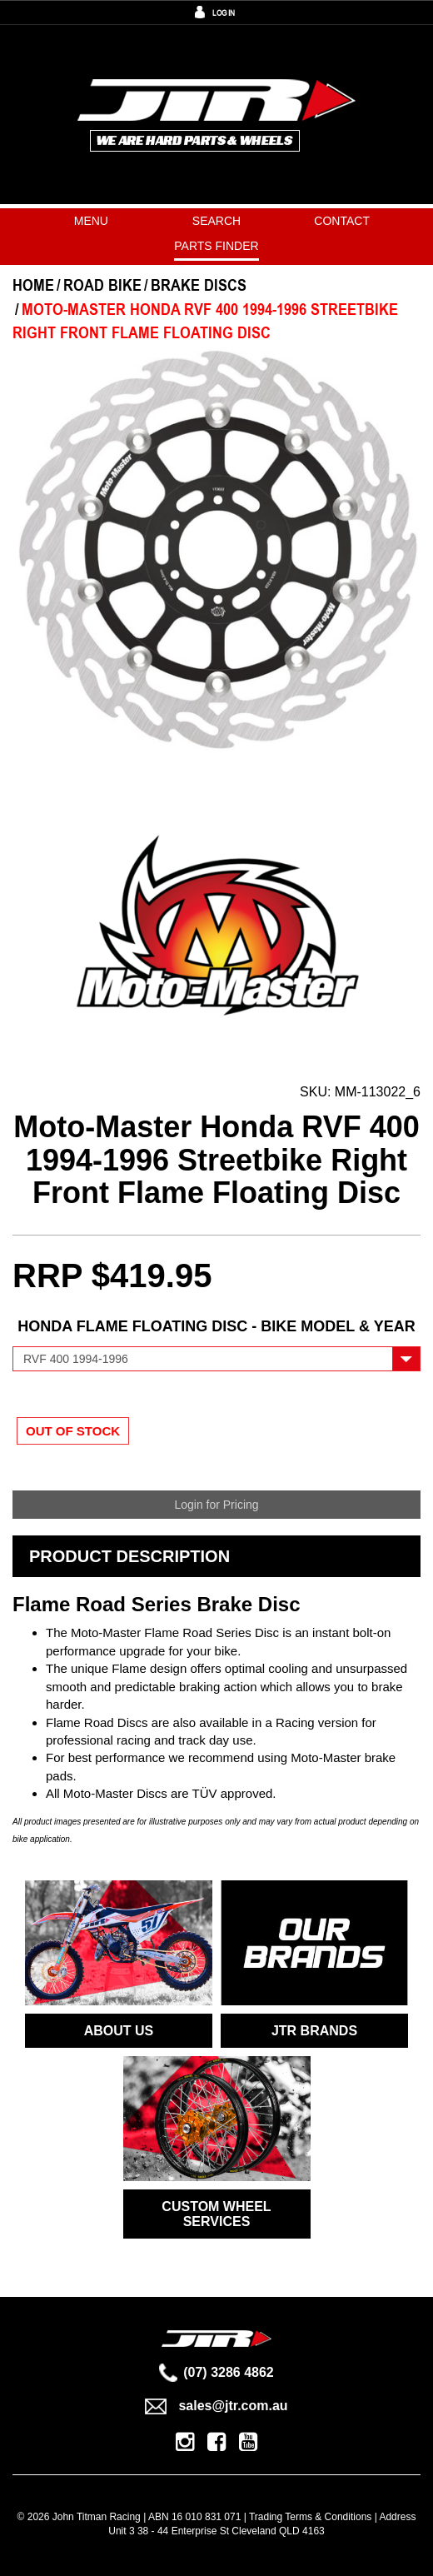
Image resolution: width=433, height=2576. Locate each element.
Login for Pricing (216, 1504)
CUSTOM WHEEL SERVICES (216, 2214)
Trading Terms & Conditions (310, 2517)
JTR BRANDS (314, 2031)
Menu (91, 220)
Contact (342, 220)
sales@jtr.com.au (216, 2406)
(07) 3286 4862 (216, 2372)
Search (216, 220)
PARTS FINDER (216, 245)
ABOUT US (119, 2031)
